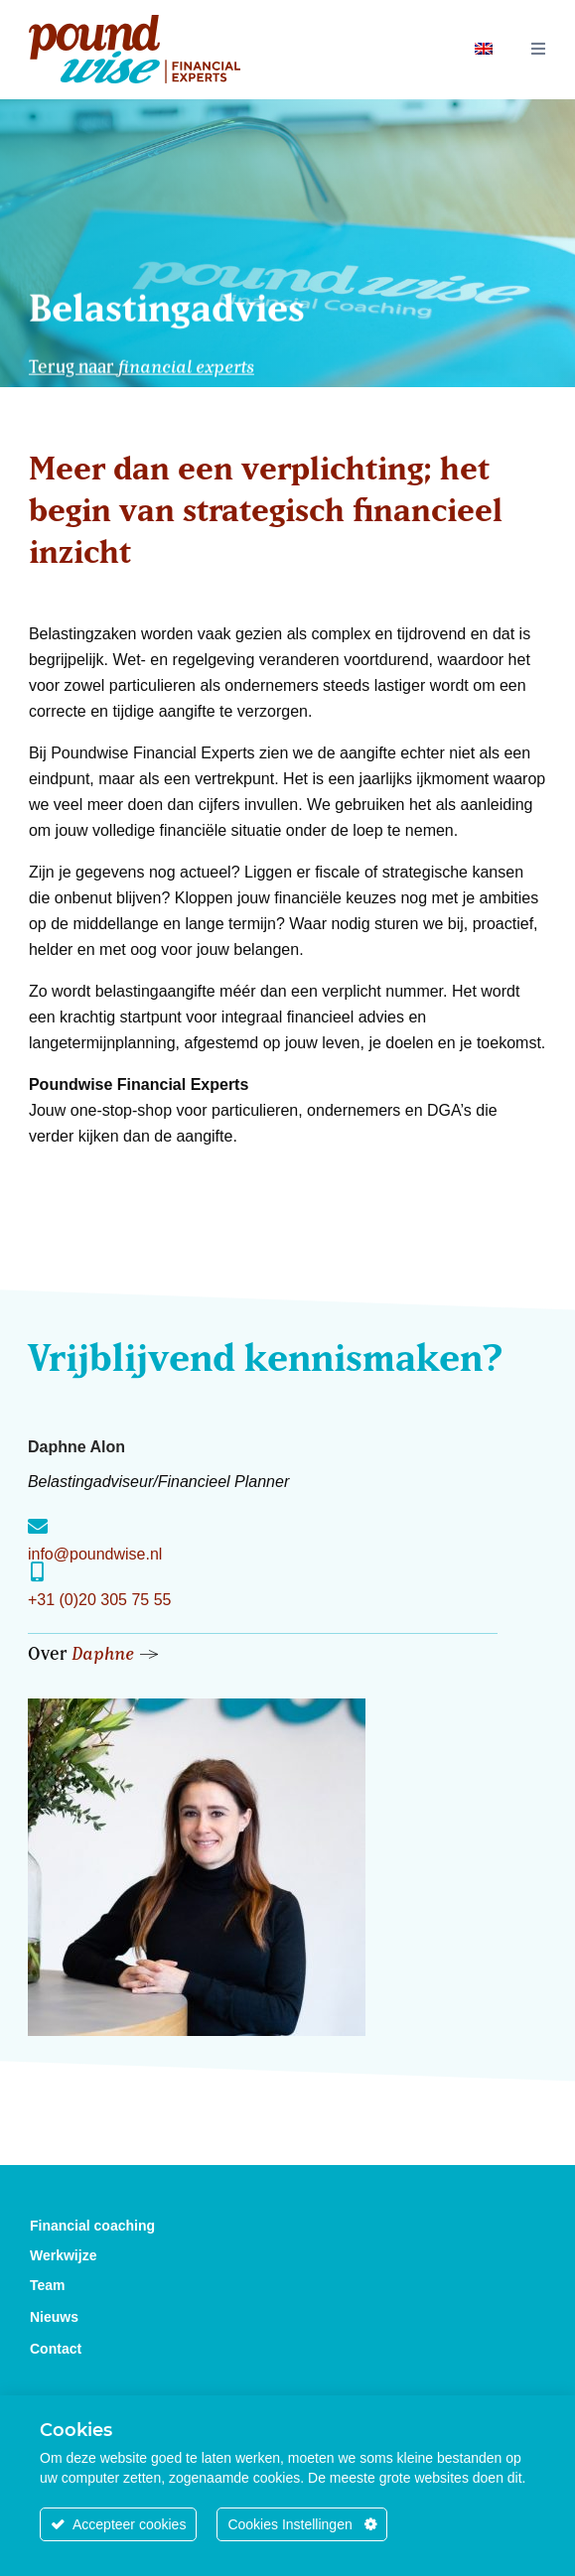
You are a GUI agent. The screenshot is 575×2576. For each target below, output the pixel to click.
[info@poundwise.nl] (38, 1527)
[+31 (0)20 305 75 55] (38, 1572)
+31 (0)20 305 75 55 (100, 1599)
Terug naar (141, 361)
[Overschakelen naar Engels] (484, 47)
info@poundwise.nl (95, 1554)
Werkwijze (63, 2255)
